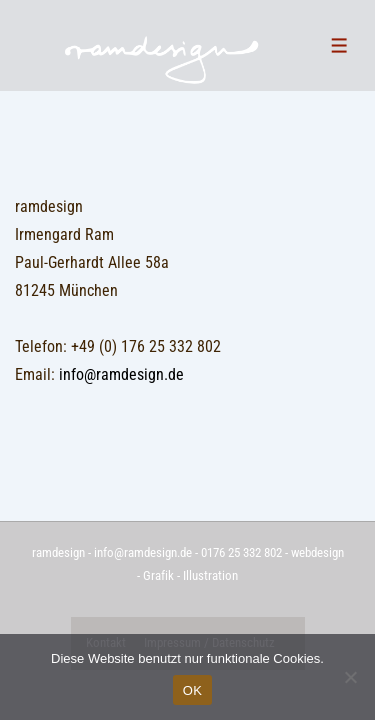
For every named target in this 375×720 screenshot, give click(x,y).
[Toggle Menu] (339, 45)
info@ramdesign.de (121, 374)
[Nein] (350, 677)
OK (192, 690)
